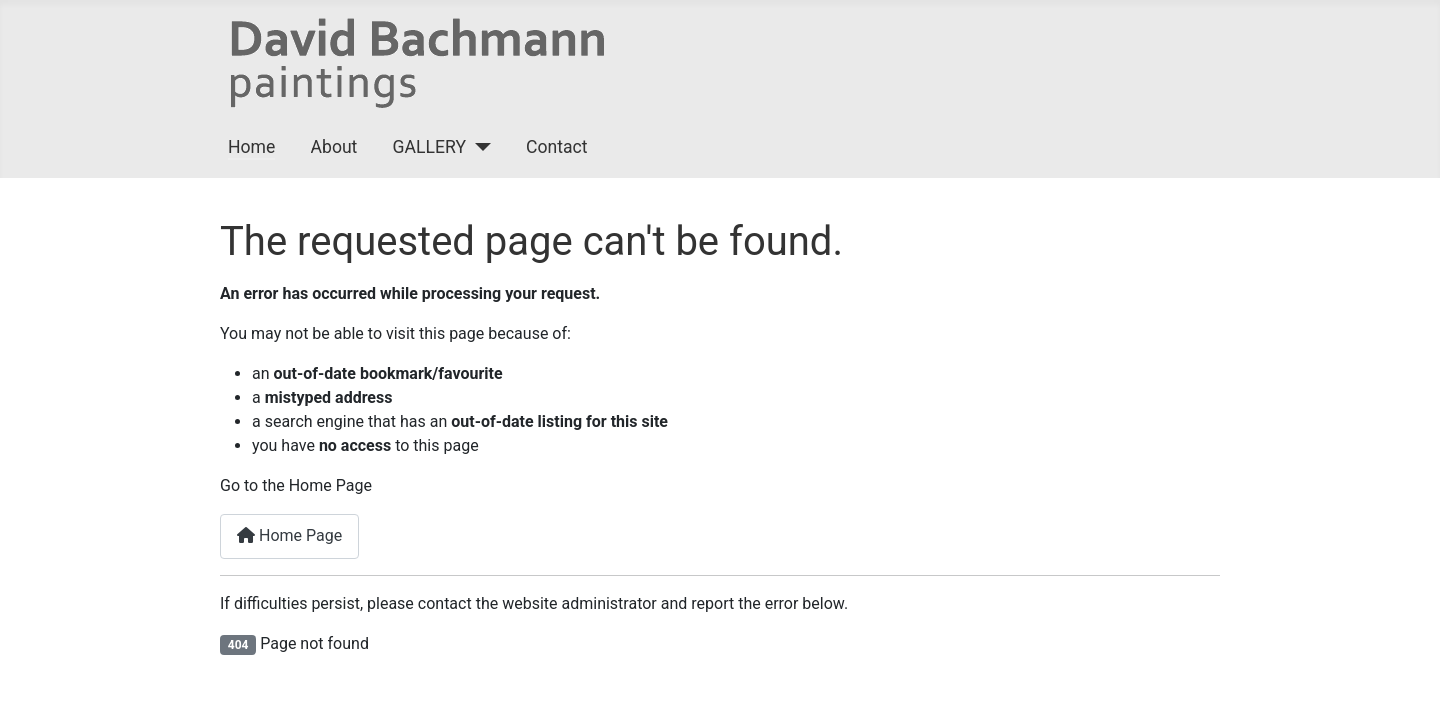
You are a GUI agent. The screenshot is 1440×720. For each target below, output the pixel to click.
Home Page (289, 535)
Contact (557, 147)
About (334, 147)
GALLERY (429, 147)
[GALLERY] (478, 147)
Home (251, 147)
